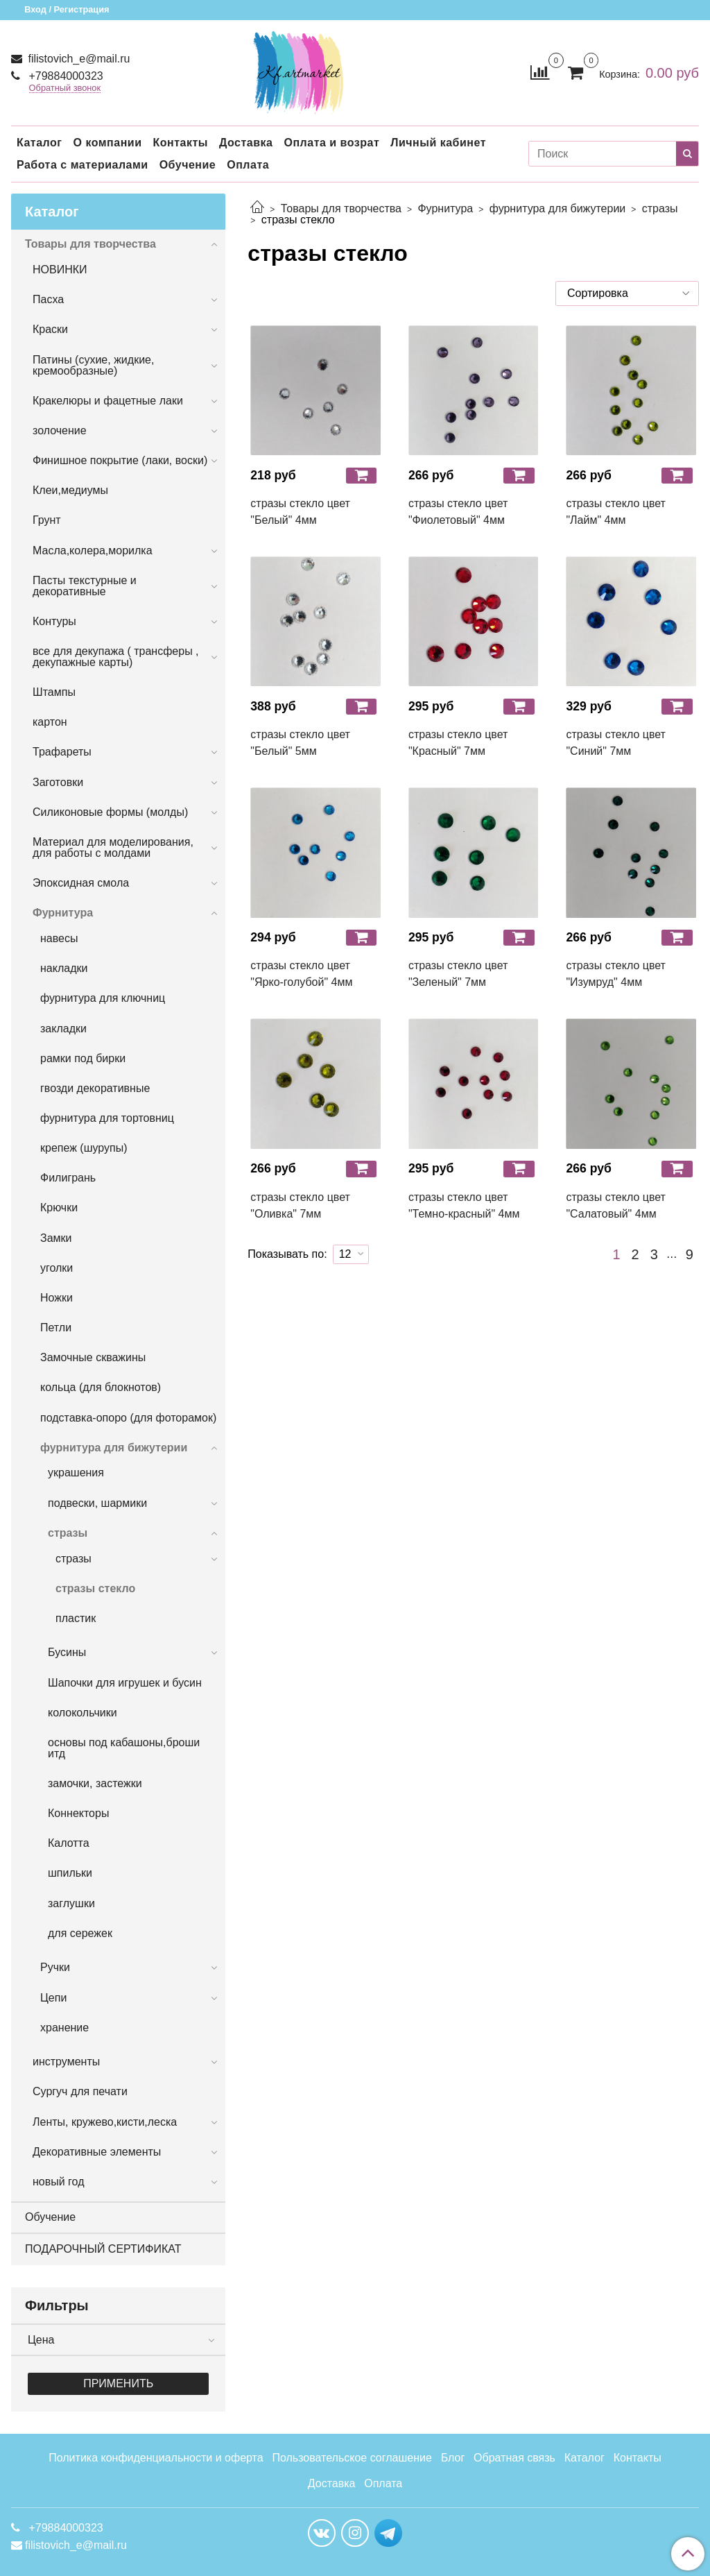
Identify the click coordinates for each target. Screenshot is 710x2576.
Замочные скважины (93, 1357)
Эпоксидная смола (81, 883)
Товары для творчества (341, 208)
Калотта (68, 1843)
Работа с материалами (82, 165)
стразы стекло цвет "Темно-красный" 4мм (464, 1205)
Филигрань (68, 1178)
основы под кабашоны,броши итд (124, 1748)
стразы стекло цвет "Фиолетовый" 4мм (458, 511)
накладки (63, 968)
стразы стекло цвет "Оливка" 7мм (300, 1205)
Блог (453, 2458)
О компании (107, 142)
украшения (76, 1472)
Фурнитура (445, 208)
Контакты (180, 142)
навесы (59, 938)
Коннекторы (78, 1813)
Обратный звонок (65, 88)
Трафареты (62, 752)
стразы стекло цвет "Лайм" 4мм (616, 511)
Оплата (248, 165)
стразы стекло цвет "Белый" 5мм (300, 742)
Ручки (55, 1967)
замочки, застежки (95, 1783)
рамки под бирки (82, 1058)
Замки (56, 1238)
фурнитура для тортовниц (107, 1118)
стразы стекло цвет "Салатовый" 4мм (616, 1205)
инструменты (66, 2061)
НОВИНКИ (60, 269)
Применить (118, 2383)
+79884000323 (64, 76)
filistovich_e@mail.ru (77, 59)
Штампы (54, 692)
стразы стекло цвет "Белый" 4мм (300, 511)
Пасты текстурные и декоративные (85, 585)
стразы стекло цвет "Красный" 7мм (458, 742)
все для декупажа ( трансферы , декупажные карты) (116, 656)
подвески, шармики (97, 1503)
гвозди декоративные (95, 1088)
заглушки (71, 1903)
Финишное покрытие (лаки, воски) (120, 460)
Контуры (54, 621)
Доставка (246, 142)
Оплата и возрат (331, 142)
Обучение (187, 165)
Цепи (53, 1998)
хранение (64, 2027)
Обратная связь (514, 2458)
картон (50, 722)
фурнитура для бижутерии (558, 208)
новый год (58, 2181)
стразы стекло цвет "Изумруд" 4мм (616, 973)
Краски (50, 329)
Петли (55, 1327)
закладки (63, 1028)
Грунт (47, 520)
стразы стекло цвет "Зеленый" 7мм (458, 973)
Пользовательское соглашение (351, 2458)
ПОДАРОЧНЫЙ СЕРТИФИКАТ (103, 2249)
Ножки (56, 1298)
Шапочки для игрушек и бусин (125, 1683)
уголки (56, 1268)
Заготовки (58, 782)
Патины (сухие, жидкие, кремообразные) (93, 365)
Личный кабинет (438, 142)
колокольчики (82, 1712)
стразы (660, 208)
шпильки (70, 1873)
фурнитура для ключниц (102, 998)
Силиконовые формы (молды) (110, 812)
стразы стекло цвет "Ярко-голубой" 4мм (301, 973)
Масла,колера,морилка (93, 550)
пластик (75, 1618)
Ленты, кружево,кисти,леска (105, 2122)
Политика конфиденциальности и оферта (156, 2458)
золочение (60, 430)
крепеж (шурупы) (84, 1148)
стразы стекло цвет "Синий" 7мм (616, 742)
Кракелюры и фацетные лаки (108, 401)
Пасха (48, 299)
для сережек (80, 1933)
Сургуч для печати (80, 2091)
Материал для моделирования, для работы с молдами (113, 847)
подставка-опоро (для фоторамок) (128, 1418)
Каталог (39, 142)
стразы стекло (95, 1588)
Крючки (59, 1207)
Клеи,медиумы (70, 490)
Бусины (67, 1652)
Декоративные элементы (97, 2152)
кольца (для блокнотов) (100, 1387)
